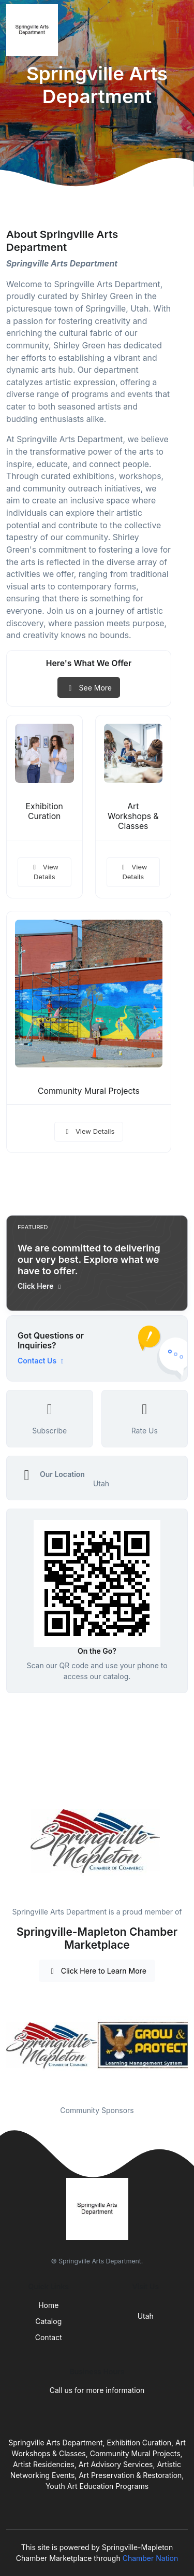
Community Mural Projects (89, 1091)
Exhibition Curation (44, 811)
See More (89, 687)
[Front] (34, 30)
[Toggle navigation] (178, 30)
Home (48, 2305)
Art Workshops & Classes (133, 816)
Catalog (48, 2321)
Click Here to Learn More (97, 1970)
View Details (44, 872)
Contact (48, 2337)
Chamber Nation (150, 2558)
